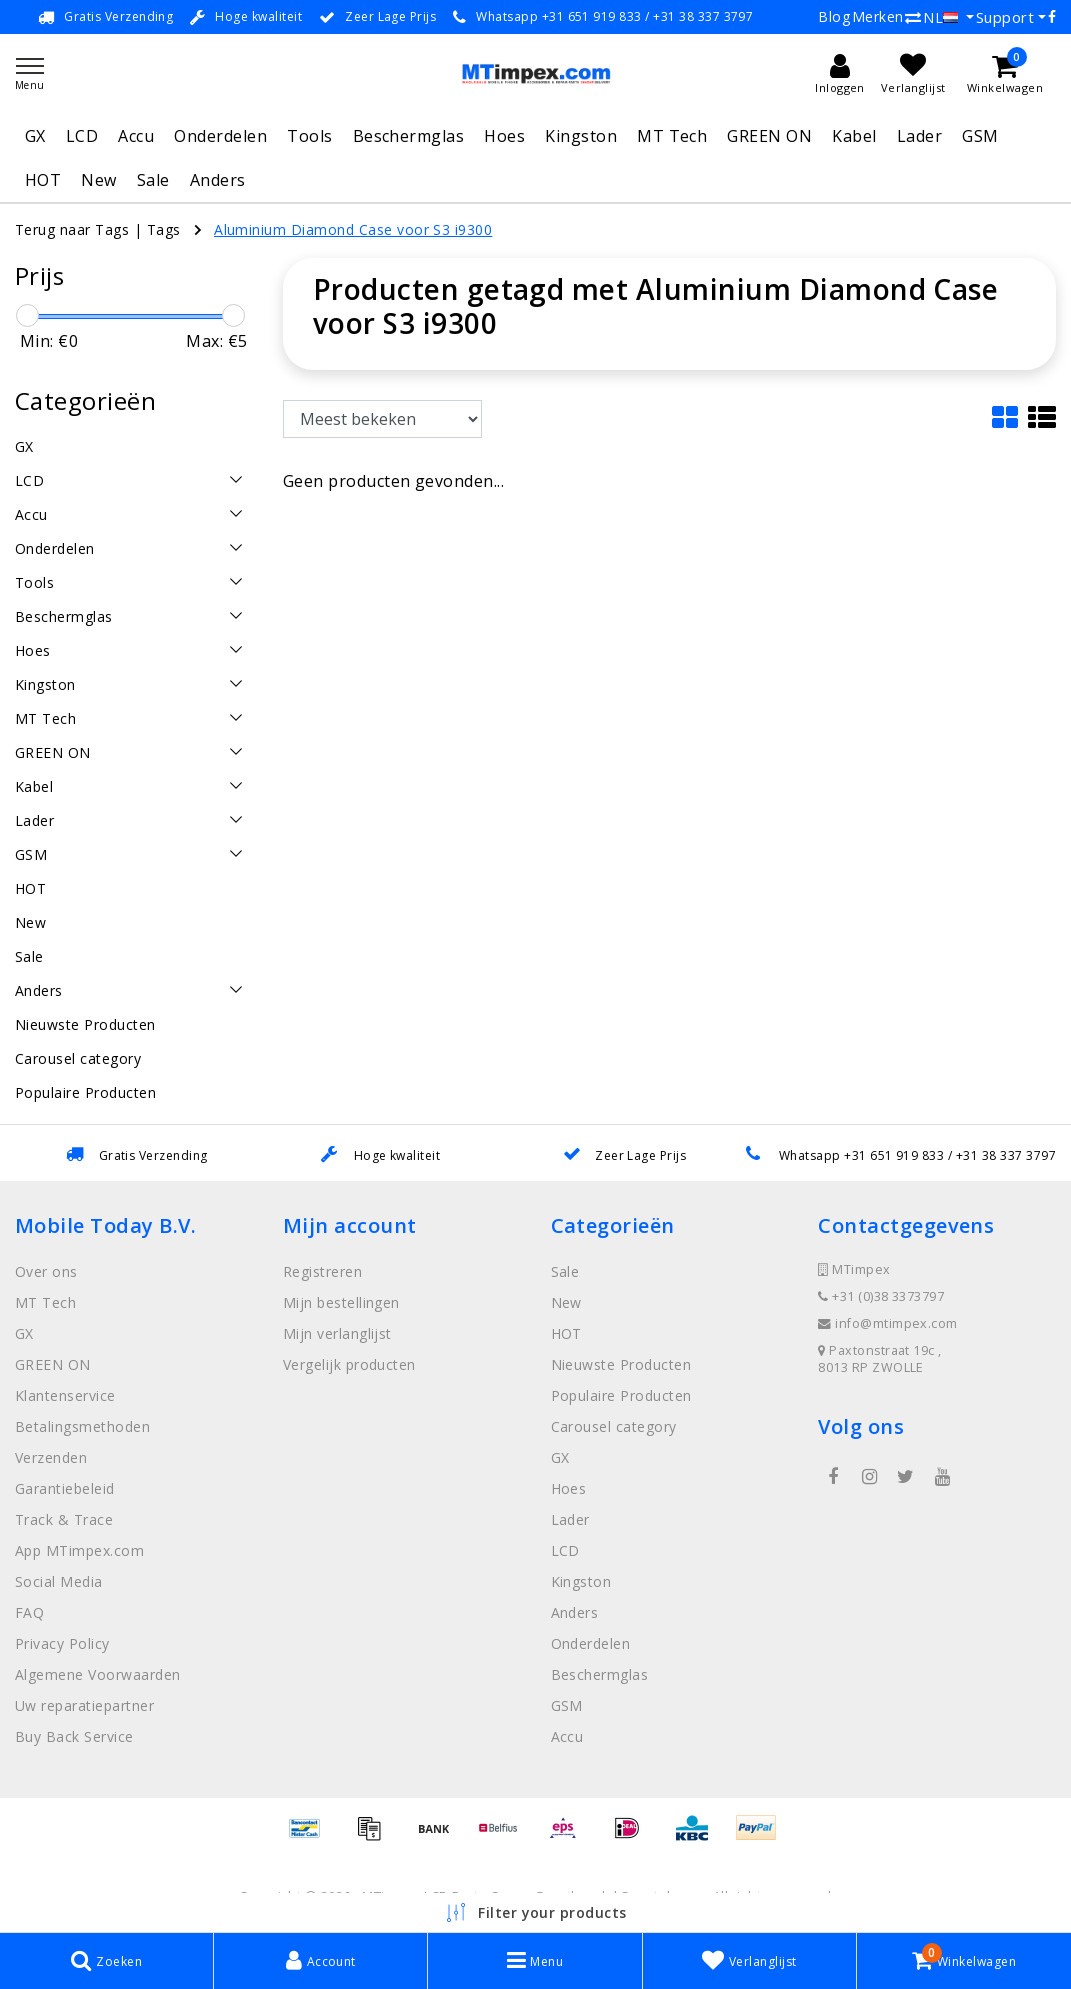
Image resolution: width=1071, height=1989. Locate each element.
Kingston (581, 136)
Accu (136, 136)
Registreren (322, 1271)
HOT (43, 180)
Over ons (46, 1271)
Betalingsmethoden (82, 1426)
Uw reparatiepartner (84, 1705)
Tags (164, 229)
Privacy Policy (62, 1643)
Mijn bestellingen (341, 1302)
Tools (309, 136)
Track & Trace (64, 1519)
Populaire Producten (621, 1395)
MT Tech (672, 136)
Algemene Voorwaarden (98, 1674)
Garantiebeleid (65, 1488)
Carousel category (614, 1426)
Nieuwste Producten (621, 1364)
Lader (919, 136)
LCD (82, 136)
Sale (153, 180)
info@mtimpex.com (888, 1323)
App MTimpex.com (79, 1550)
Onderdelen (220, 136)
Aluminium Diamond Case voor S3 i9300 (353, 229)
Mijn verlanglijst (337, 1333)
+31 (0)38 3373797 (881, 1296)
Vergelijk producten (349, 1364)
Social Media (59, 1581)
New (98, 180)
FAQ (29, 1612)
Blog (834, 16)
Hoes (504, 136)
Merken (878, 16)
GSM (980, 136)
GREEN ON (769, 136)
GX (35, 136)
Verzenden (51, 1457)
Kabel (854, 136)
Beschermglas (409, 136)
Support (1005, 17)
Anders (218, 180)
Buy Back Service (74, 1736)
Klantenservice (65, 1395)
